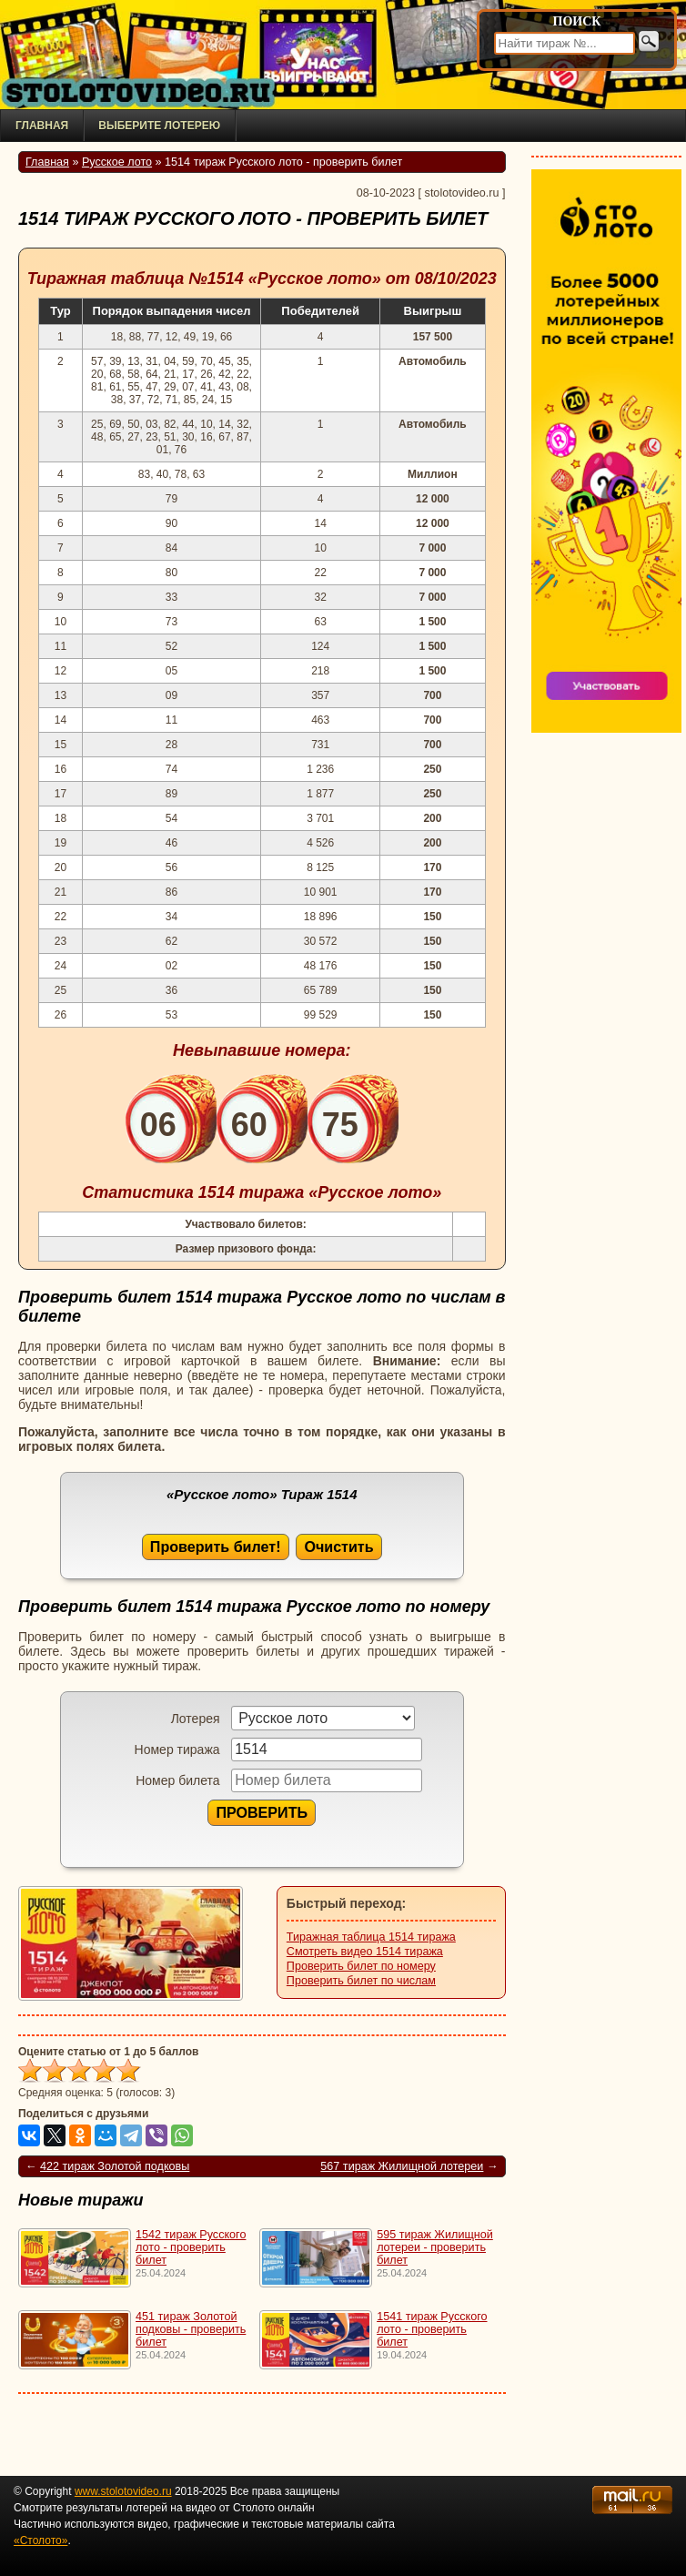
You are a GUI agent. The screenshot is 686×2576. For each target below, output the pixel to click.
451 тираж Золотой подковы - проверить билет (191, 2329)
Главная (41, 125)
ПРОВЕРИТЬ (262, 1812)
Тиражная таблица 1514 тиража (371, 1937)
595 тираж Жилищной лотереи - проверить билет (435, 2247)
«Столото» (40, 2540)
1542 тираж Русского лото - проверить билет (191, 2247)
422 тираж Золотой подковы (114, 2166)
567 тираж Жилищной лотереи (401, 2166)
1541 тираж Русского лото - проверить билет (432, 2329)
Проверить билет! (215, 1546)
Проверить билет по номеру (361, 1966)
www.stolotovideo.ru (123, 2491)
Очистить (338, 1546)
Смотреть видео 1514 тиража (365, 1951)
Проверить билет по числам (361, 1980)
